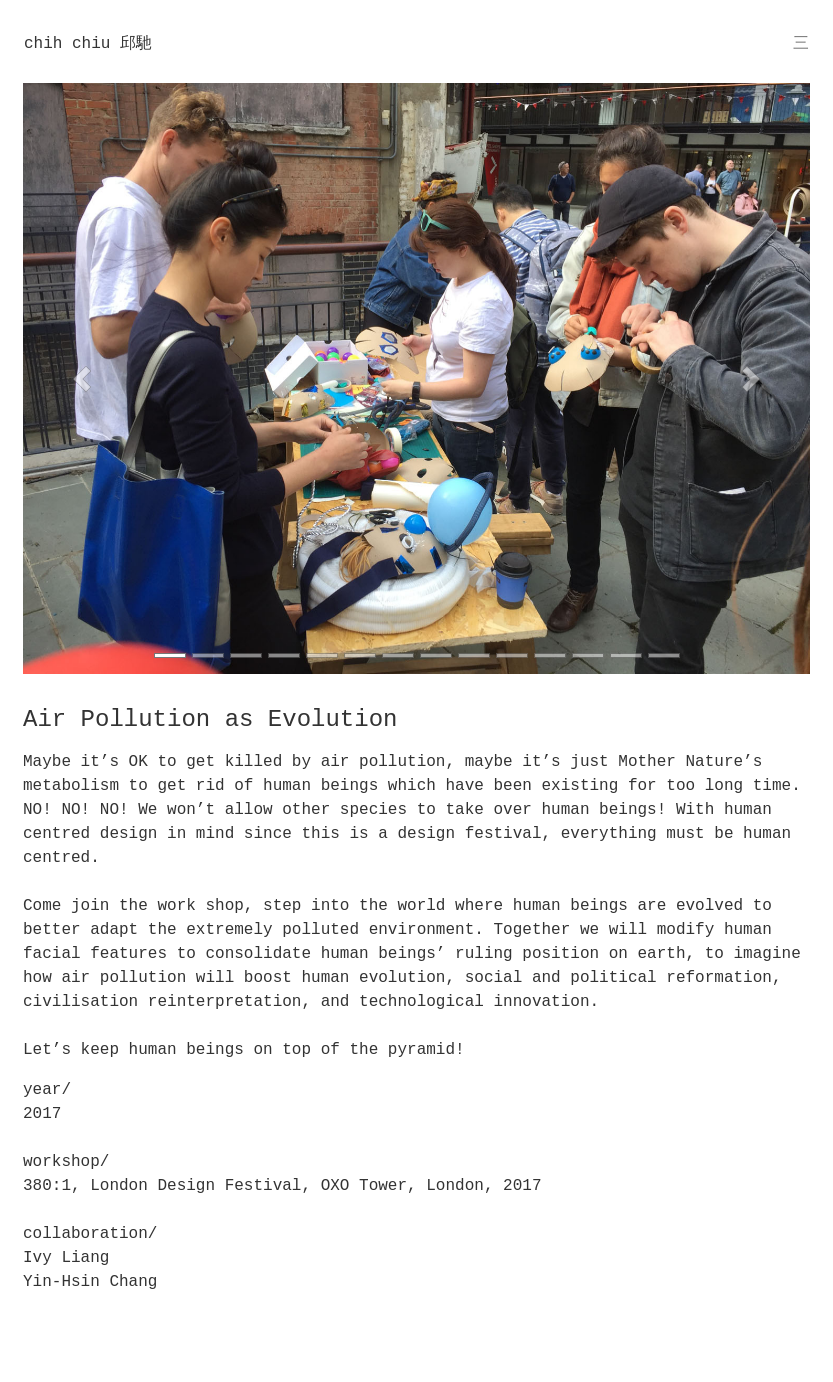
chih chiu (88, 43)
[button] (82, 378)
